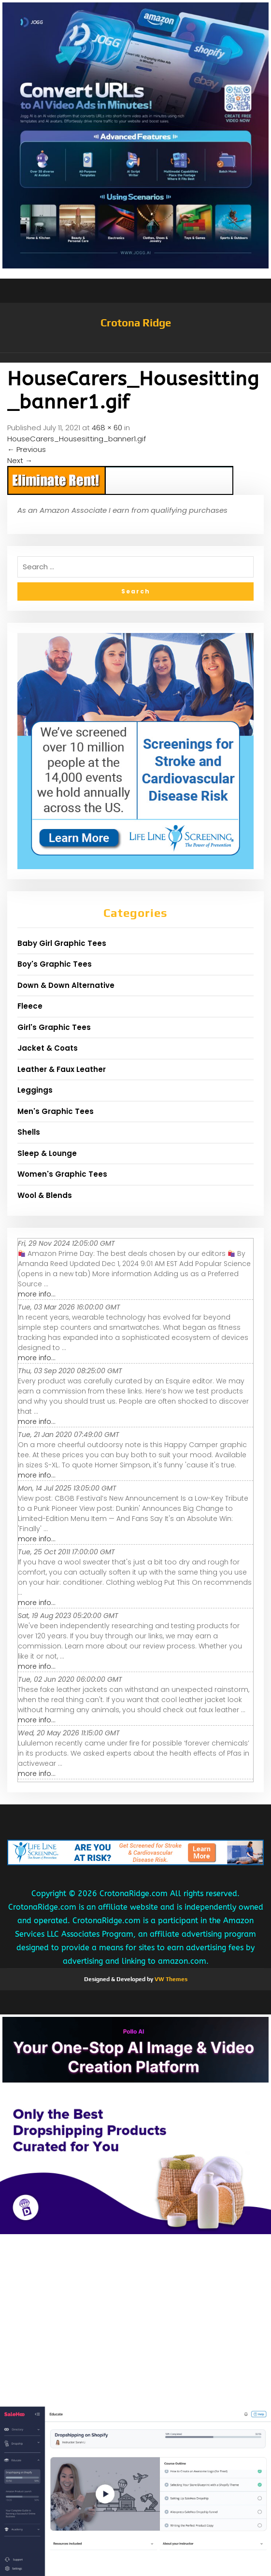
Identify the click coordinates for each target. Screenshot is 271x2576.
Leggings (35, 1090)
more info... (37, 1294)
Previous (26, 449)
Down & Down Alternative (65, 985)
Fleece (30, 1006)
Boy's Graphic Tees (54, 964)
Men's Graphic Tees (55, 1111)
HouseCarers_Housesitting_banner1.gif (76, 439)
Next (19, 460)
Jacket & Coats (47, 1048)
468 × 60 (107, 427)
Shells (28, 1132)
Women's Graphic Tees (62, 1174)
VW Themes (170, 1979)
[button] (135, 358)
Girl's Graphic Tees (54, 1027)
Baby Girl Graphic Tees (61, 943)
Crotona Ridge (135, 322)
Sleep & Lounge (47, 1153)
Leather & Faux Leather (61, 1069)
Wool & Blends (44, 1195)
